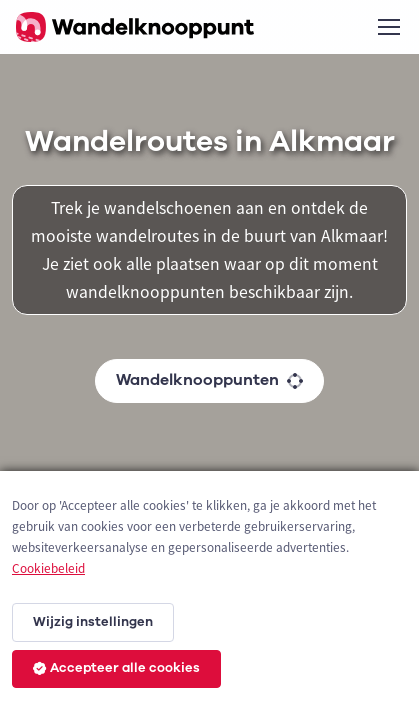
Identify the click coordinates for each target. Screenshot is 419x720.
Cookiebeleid (48, 568)
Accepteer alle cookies (116, 668)
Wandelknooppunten (209, 380)
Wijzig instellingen (93, 622)
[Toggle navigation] (388, 27)
